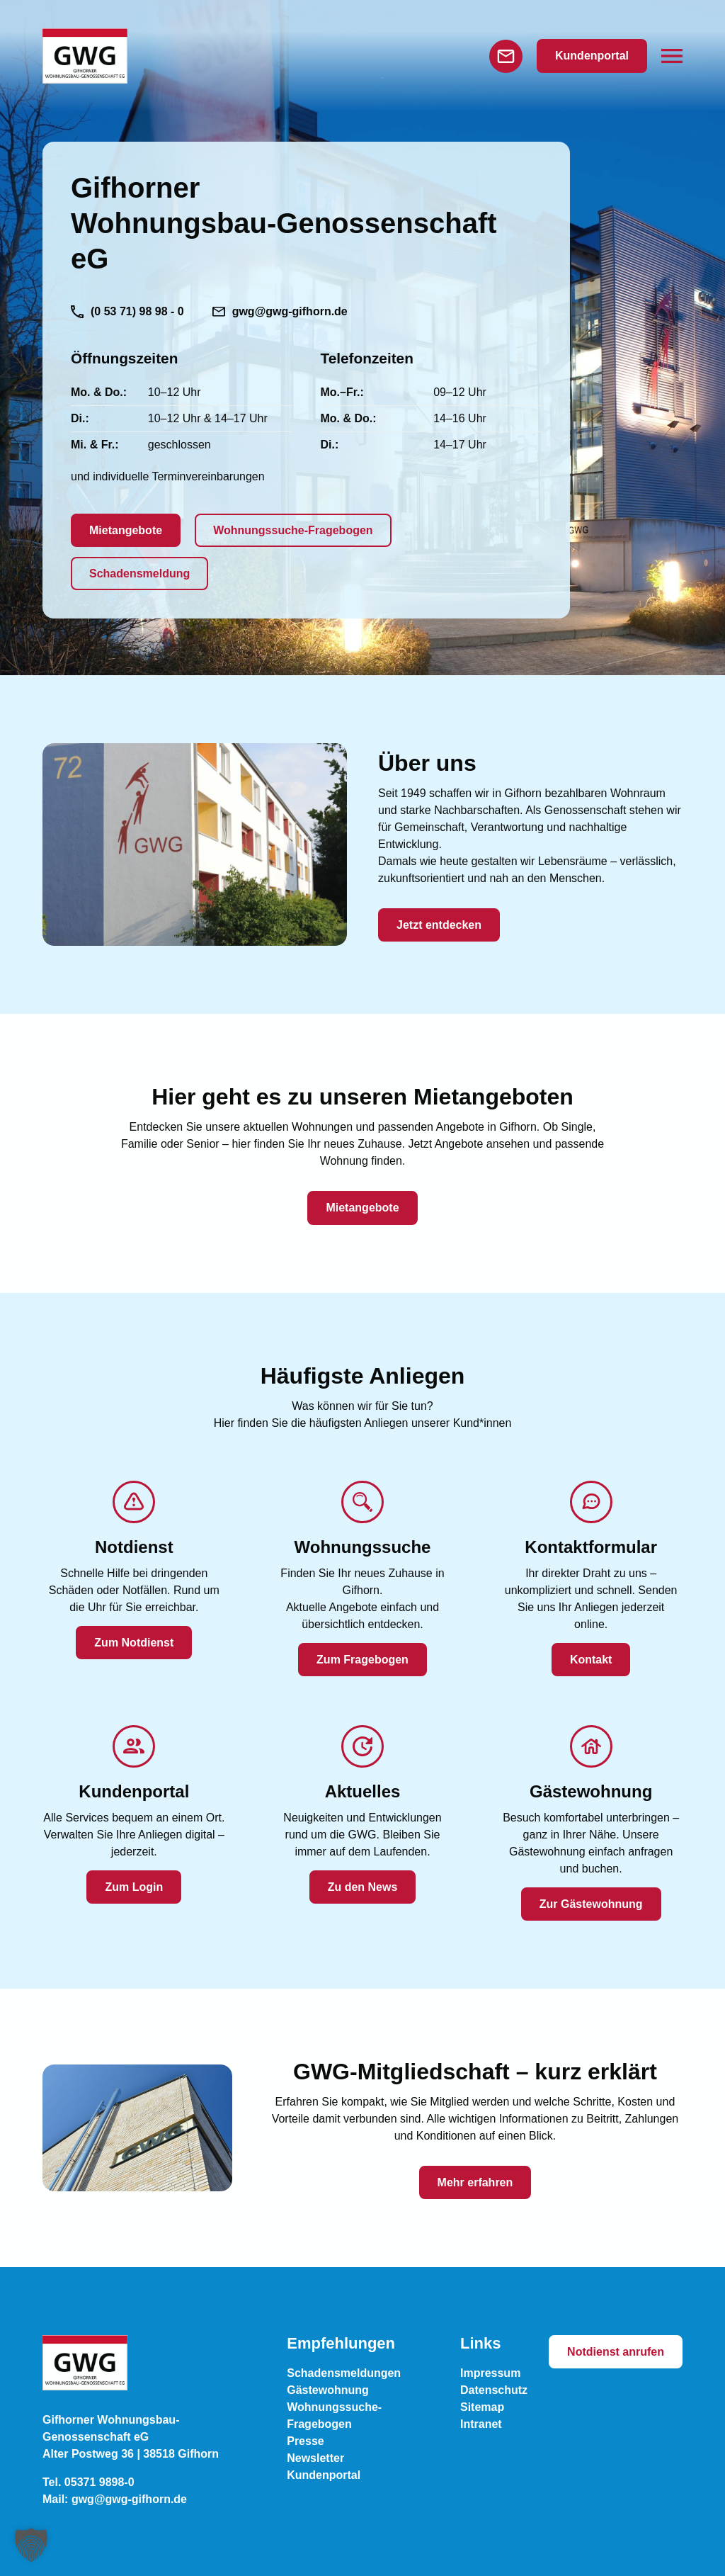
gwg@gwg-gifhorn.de (280, 311)
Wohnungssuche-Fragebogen (292, 530)
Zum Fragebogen (362, 1660)
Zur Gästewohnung (591, 1904)
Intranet (481, 2424)
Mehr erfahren (475, 2182)
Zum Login (134, 1887)
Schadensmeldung (139, 573)
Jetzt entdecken (438, 925)
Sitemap (482, 2407)
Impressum (490, 2373)
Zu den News (363, 1887)
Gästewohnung (328, 2390)
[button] (672, 56)
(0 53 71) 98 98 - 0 (127, 311)
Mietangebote (125, 530)
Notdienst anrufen (615, 2352)
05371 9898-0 (99, 2482)
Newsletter (315, 2458)
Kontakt (591, 1660)
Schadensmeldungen (344, 2373)
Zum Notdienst (133, 1643)
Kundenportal (592, 56)
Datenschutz (493, 2390)
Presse (305, 2441)
